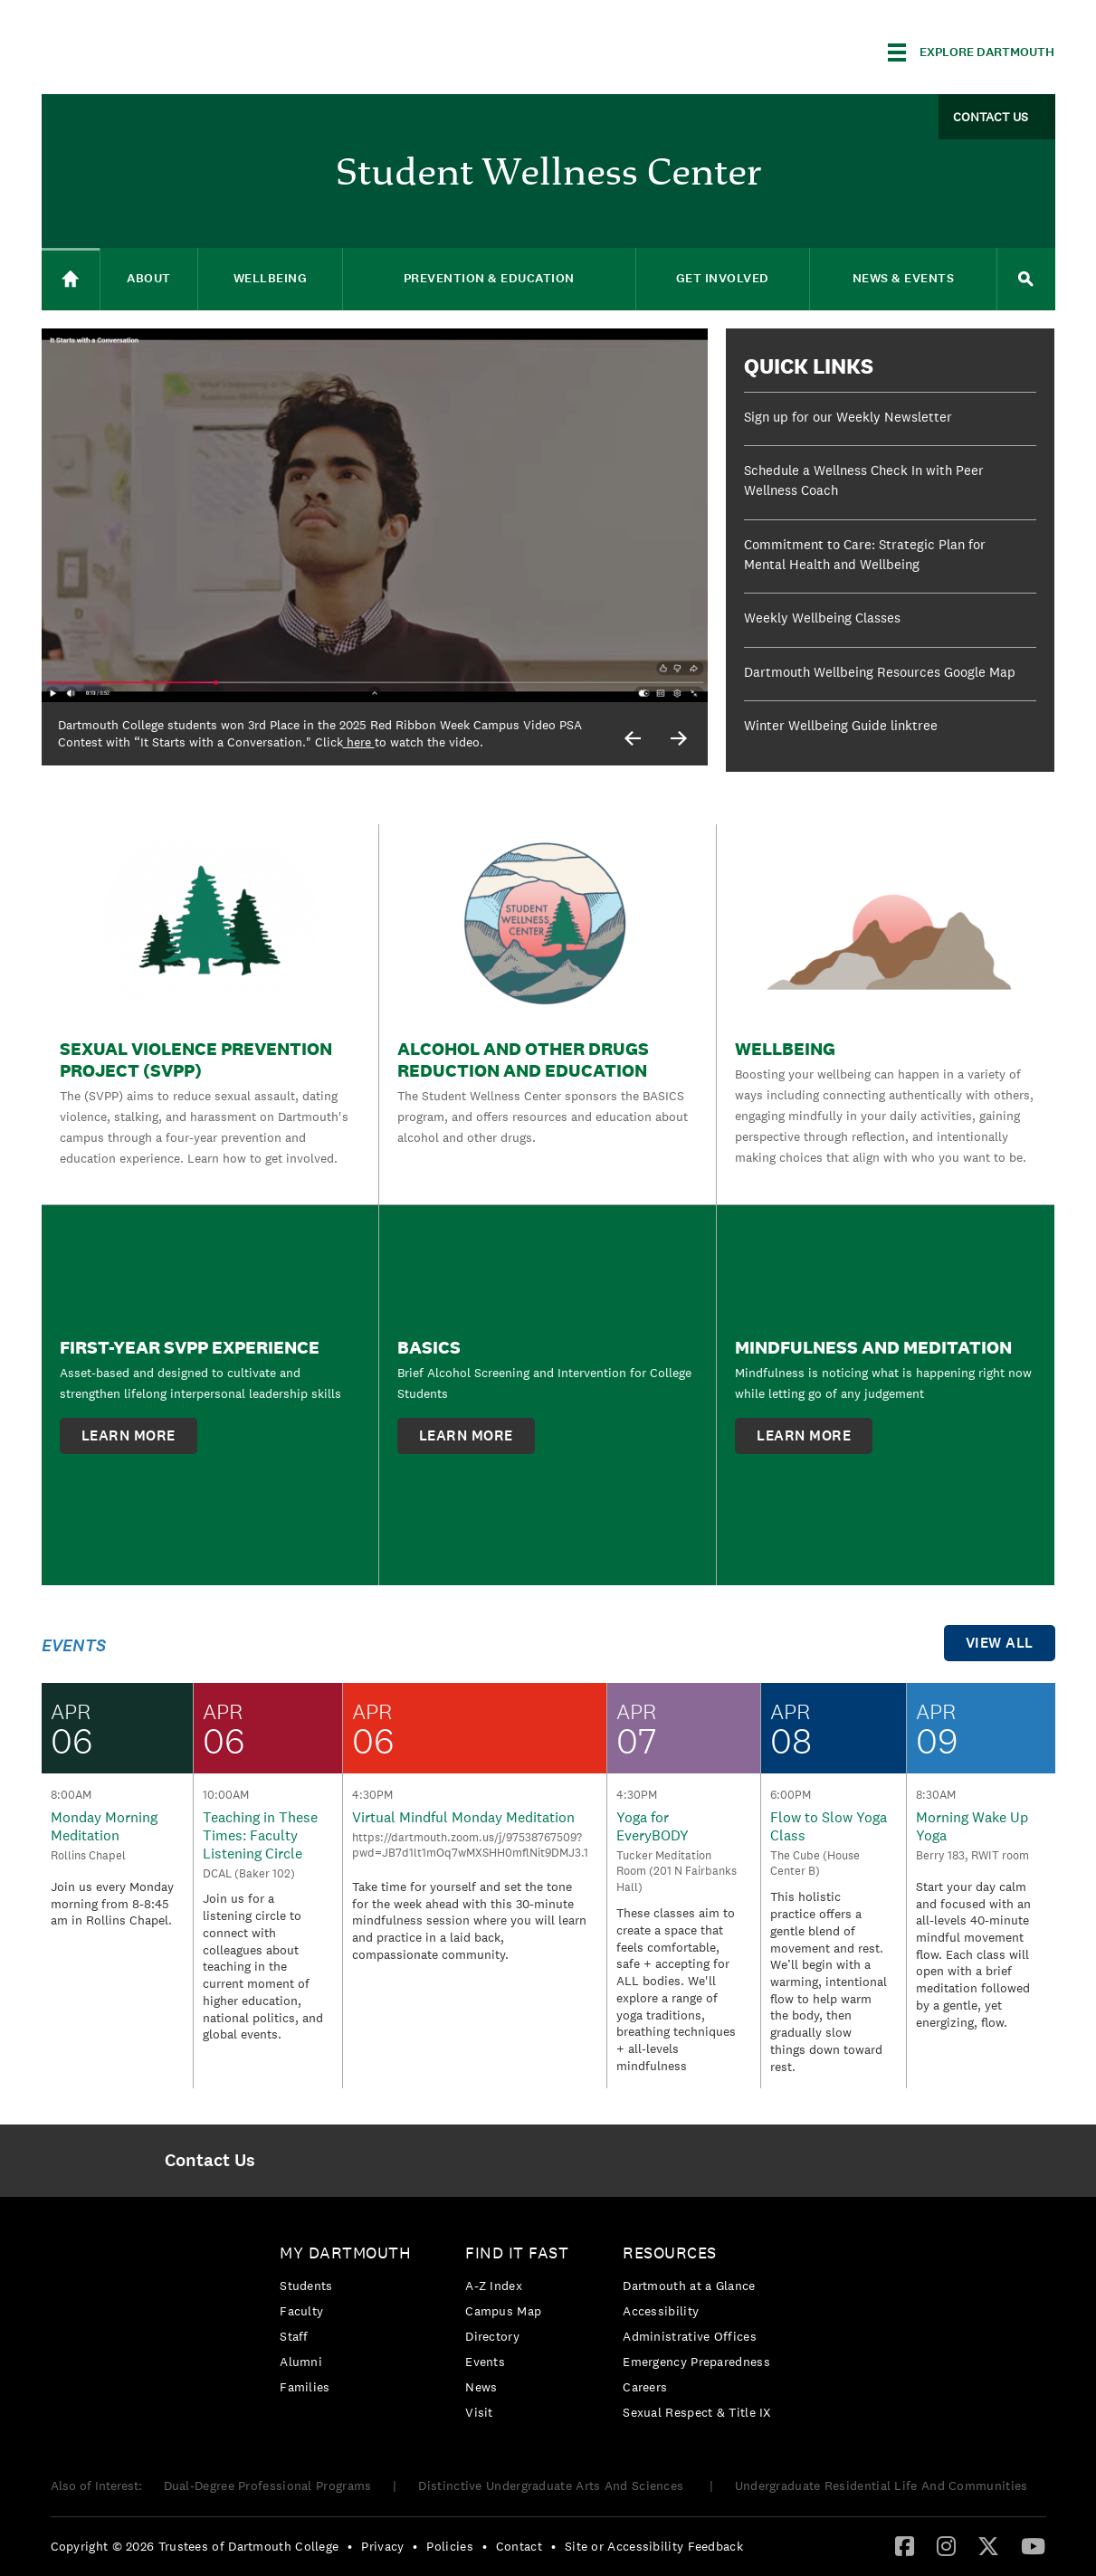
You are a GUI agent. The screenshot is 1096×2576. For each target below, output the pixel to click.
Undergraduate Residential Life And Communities (881, 2485)
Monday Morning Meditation (104, 1826)
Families (304, 2387)
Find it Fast (516, 2252)
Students (306, 2285)
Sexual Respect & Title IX (697, 2412)
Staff (294, 2336)
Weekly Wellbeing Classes (822, 617)
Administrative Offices (690, 2336)
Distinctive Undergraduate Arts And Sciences (552, 2485)
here (359, 742)
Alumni (301, 2361)
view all (1000, 1642)
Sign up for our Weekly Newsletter (848, 416)
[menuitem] (210, 2160)
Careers (645, 2387)
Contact (519, 2546)
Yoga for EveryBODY (652, 1826)
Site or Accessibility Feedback (654, 2546)
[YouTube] (1033, 2545)
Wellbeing (785, 1048)
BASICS (429, 1347)
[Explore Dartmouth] (971, 52)
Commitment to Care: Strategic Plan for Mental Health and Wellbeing (865, 555)
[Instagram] (946, 2545)
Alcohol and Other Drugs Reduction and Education (523, 1059)
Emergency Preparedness (696, 2361)
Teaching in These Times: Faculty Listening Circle (260, 1835)
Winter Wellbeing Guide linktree (841, 725)
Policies (449, 2546)
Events (485, 2361)
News (481, 2387)
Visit (479, 2412)
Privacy (382, 2546)
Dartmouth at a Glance (689, 2285)
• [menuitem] (350, 2546)
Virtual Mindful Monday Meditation (463, 1817)
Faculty (301, 2311)
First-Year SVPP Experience (189, 1347)
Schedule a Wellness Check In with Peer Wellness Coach (864, 480)
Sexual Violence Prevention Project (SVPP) (196, 1059)
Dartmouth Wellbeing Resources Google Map (879, 671)
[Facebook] (904, 2545)
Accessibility (661, 2311)
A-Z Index (493, 2285)
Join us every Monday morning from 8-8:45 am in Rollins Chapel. (112, 1903)
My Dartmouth (345, 2252)
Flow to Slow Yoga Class (828, 1826)
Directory (492, 2336)
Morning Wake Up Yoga (972, 1826)
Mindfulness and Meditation (873, 1347)
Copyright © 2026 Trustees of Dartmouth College (195, 2546)
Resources (670, 2252)
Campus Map (503, 2311)
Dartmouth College (185, 49)
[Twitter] (988, 2545)
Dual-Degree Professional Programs (268, 2485)
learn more (128, 1435)
